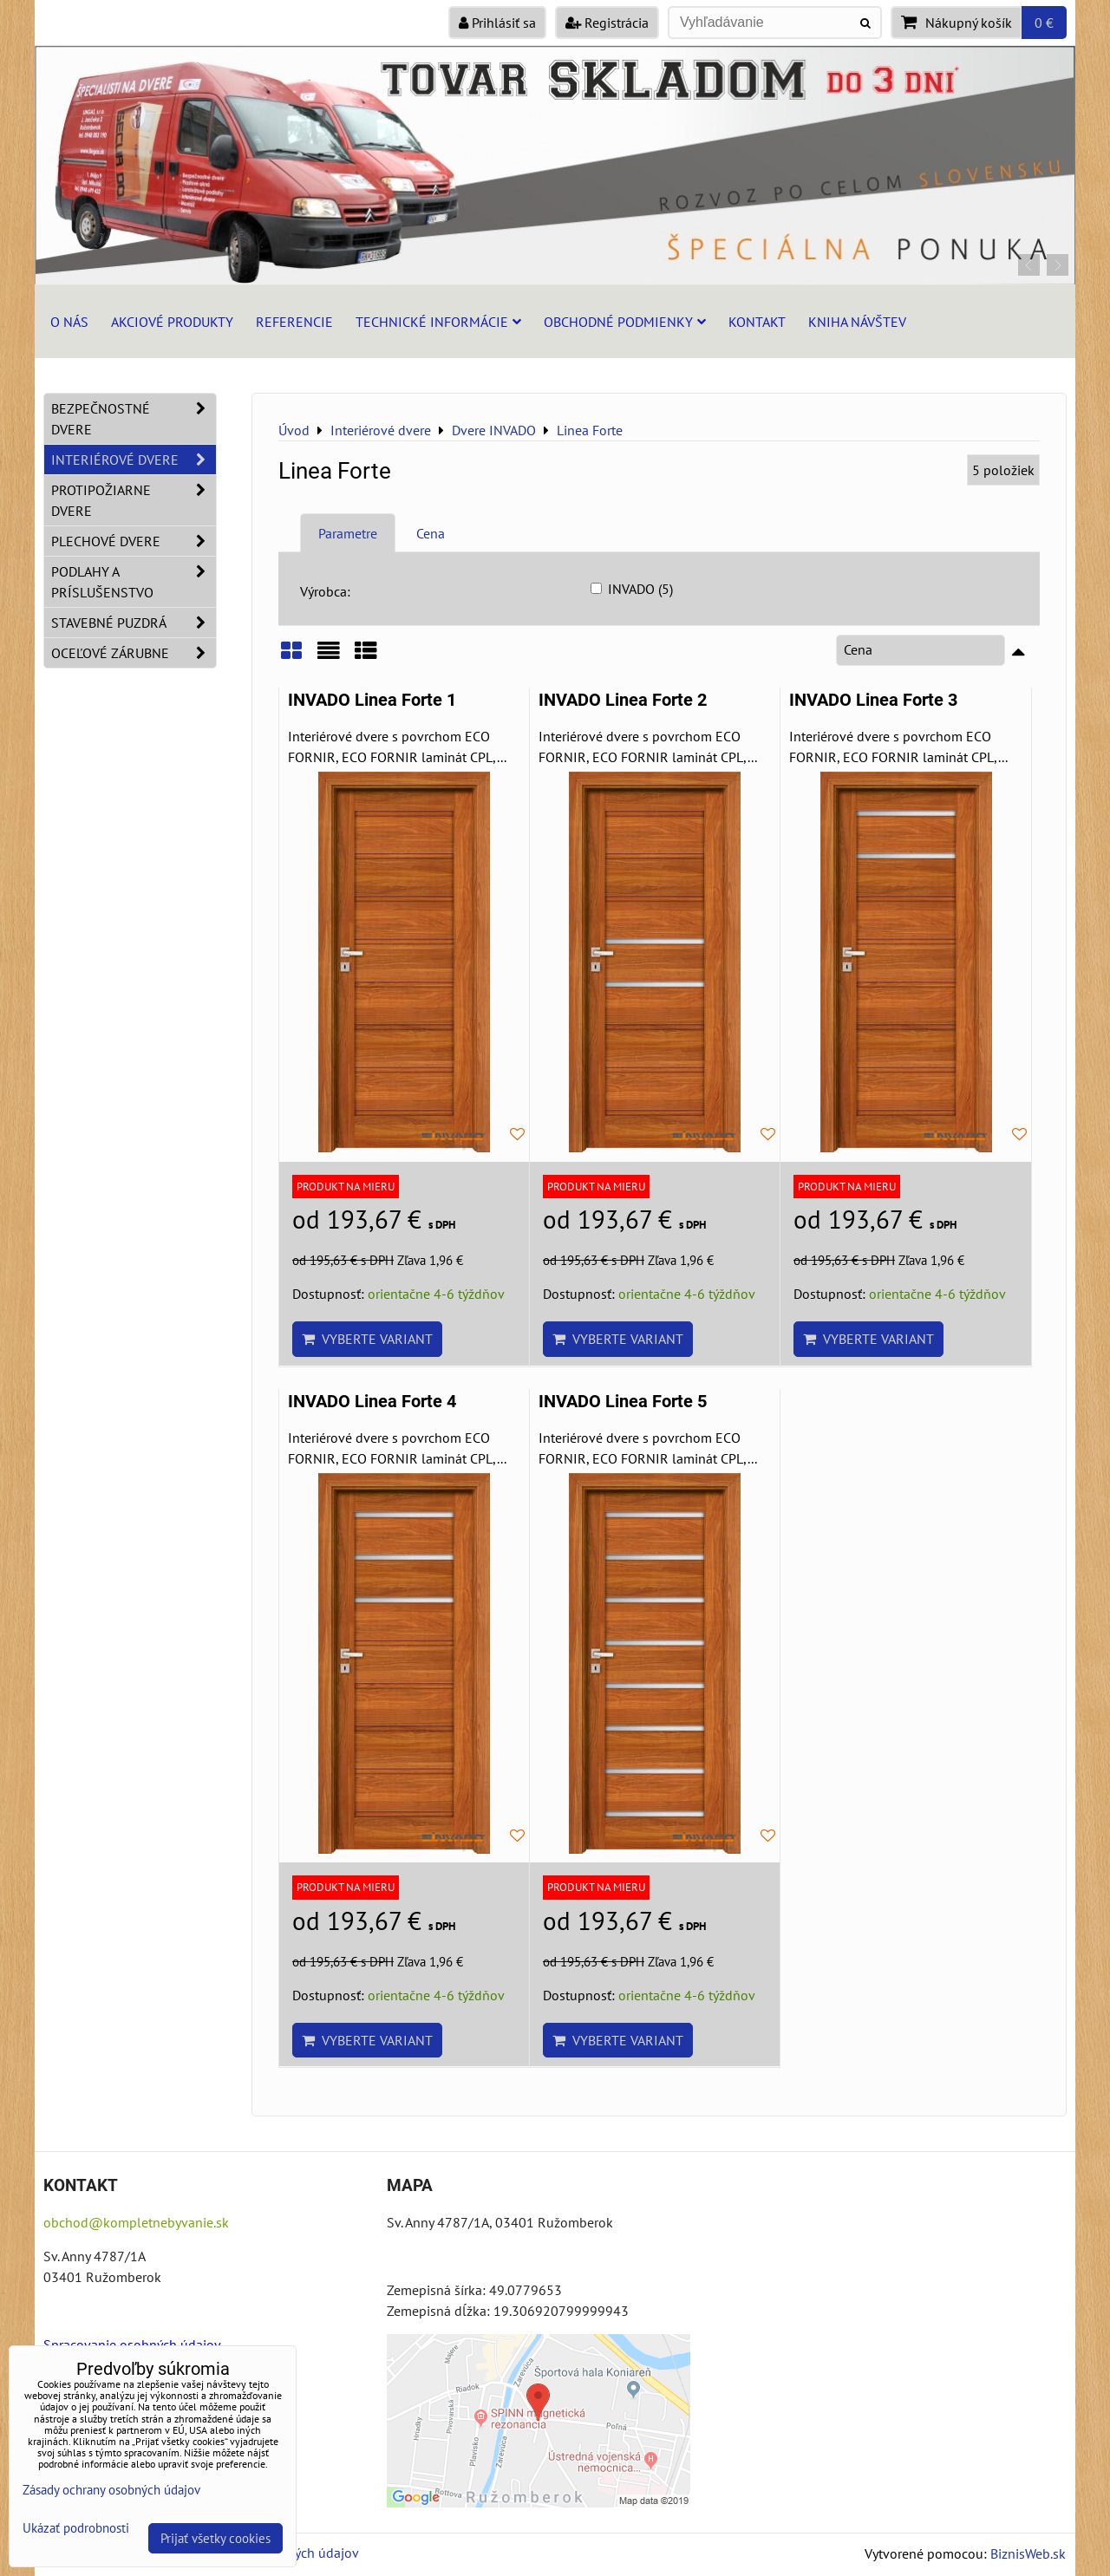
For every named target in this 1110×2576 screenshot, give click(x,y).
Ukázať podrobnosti (76, 2528)
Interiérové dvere (133, 459)
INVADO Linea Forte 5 (623, 1402)
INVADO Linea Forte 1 (372, 700)
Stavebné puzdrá (133, 622)
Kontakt (757, 321)
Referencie (294, 321)
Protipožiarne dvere (133, 500)
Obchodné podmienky (625, 321)
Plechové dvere (133, 541)
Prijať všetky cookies (215, 2538)
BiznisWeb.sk (1028, 2553)
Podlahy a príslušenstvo (133, 582)
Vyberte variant (367, 1338)
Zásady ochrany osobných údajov (111, 2489)
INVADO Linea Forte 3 (873, 700)
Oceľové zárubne (133, 653)
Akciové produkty (172, 321)
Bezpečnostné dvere (133, 419)
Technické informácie (438, 321)
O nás (69, 321)
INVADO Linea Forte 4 (372, 1402)
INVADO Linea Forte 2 (623, 700)
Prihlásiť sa (497, 22)
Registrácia (607, 22)
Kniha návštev (857, 321)
